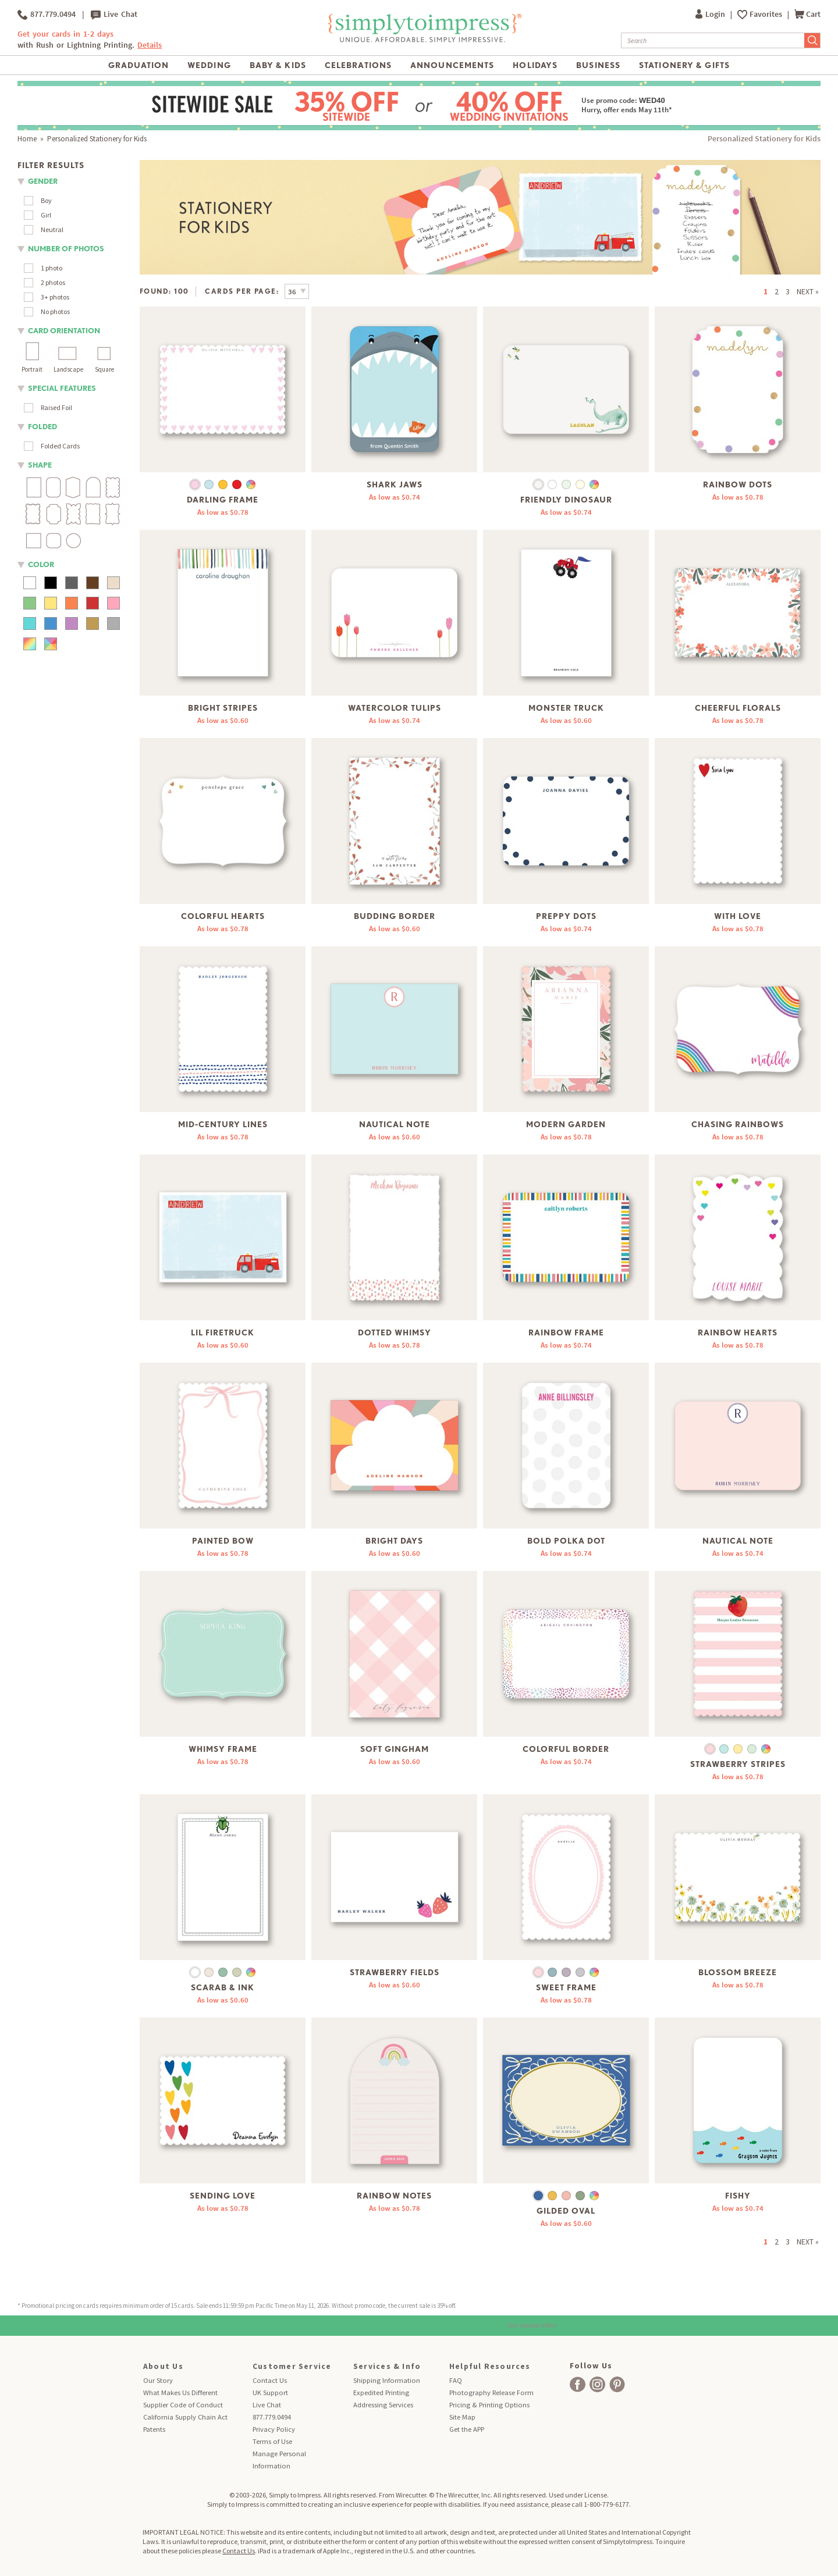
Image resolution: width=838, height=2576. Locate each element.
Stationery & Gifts (684, 65)
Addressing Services (383, 2404)
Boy (46, 200)
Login (711, 14)
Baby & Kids (278, 65)
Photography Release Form (491, 2392)
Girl (46, 215)
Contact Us (270, 2380)
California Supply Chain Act (185, 2417)
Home (27, 139)
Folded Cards (60, 445)
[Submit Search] (812, 40)
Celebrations (358, 65)
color (41, 564)
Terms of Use (272, 2441)
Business (598, 65)
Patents (154, 2429)
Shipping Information (386, 2380)
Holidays (535, 65)
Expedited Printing (381, 2392)
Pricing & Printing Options (489, 2404)
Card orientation (64, 330)
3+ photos (55, 297)
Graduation (138, 65)
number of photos (66, 248)
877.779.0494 (46, 14)
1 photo (51, 267)
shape (40, 465)
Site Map (462, 2417)
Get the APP (466, 2429)
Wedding (209, 65)
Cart (807, 14)
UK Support (270, 2392)
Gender (43, 181)
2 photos (53, 282)
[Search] (713, 40)
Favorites (767, 14)
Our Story (158, 2380)
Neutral (52, 229)
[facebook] (577, 2384)
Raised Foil (56, 407)
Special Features (62, 388)
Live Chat (114, 14)
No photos (55, 311)
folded (42, 426)
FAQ (455, 2380)
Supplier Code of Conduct (183, 2404)
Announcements (452, 65)
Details (149, 45)
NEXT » (808, 292)
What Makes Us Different (180, 2392)
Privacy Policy (274, 2429)
